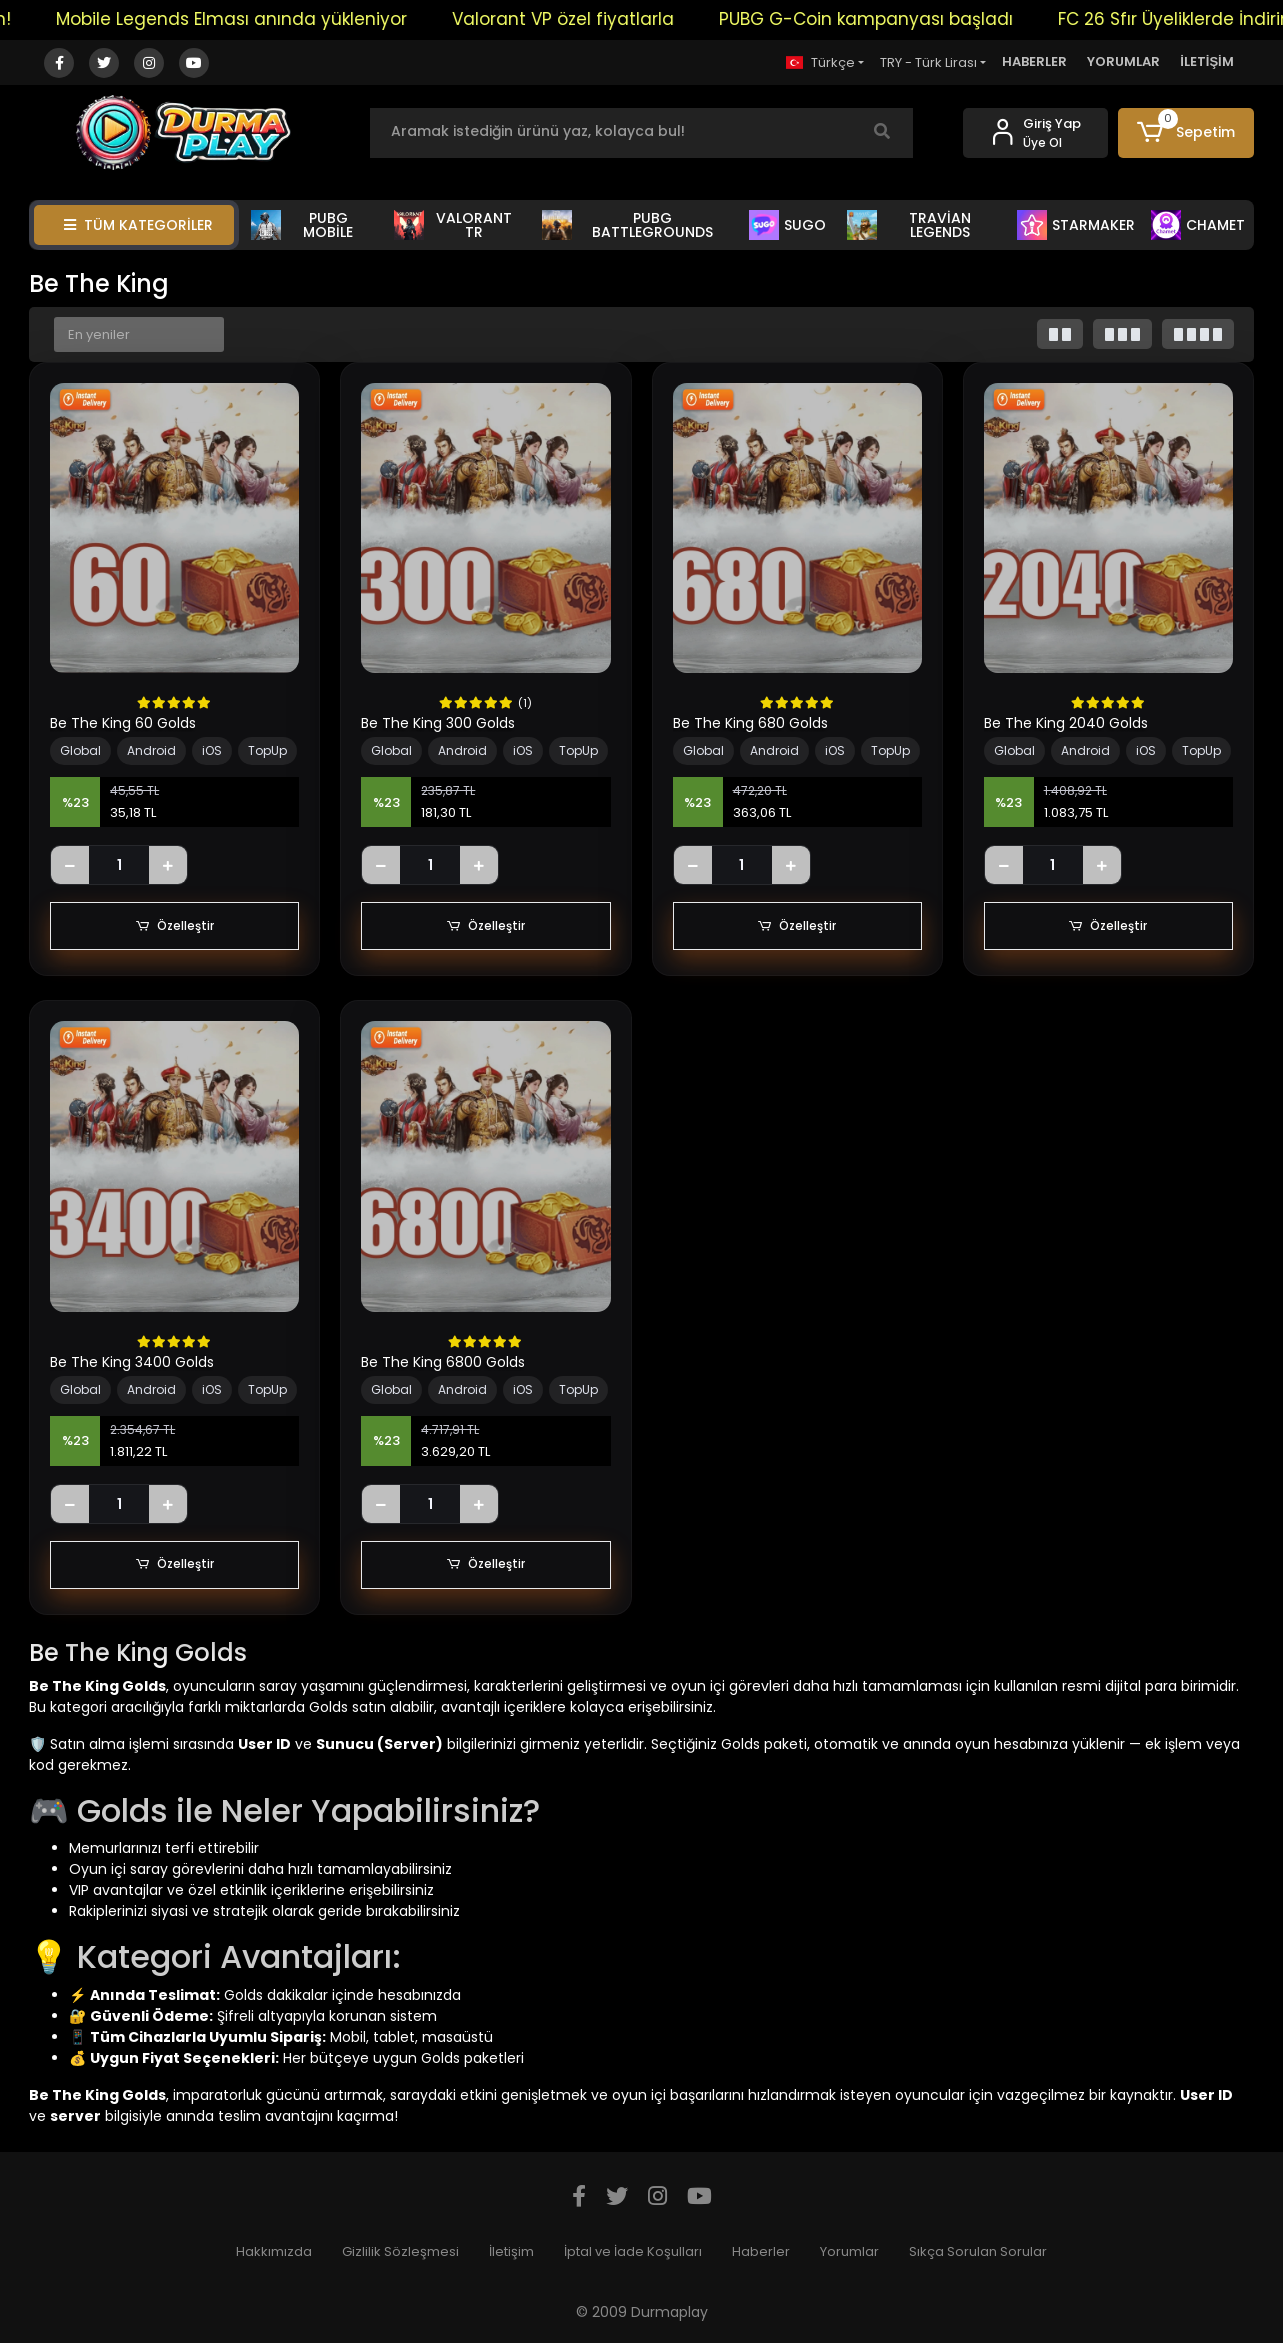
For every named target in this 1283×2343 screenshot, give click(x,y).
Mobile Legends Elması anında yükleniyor (247, 19)
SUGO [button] (787, 225)
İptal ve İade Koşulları (633, 2251)
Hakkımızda (274, 2251)
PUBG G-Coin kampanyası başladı (882, 19)
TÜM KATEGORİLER (138, 225)
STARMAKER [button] (1076, 225)
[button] (1186, 133)
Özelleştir (175, 926)
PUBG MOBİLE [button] (302, 225)
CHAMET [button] (1198, 225)
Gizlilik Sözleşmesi (400, 2251)
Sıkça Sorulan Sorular (978, 2251)
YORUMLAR (1123, 61)
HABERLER (1034, 61)
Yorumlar (849, 2251)
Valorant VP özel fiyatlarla (579, 19)
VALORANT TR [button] (452, 225)
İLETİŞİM (1207, 61)
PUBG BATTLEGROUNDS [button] (627, 225)
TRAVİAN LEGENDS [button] (909, 225)
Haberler (761, 2251)
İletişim (511, 2251)
